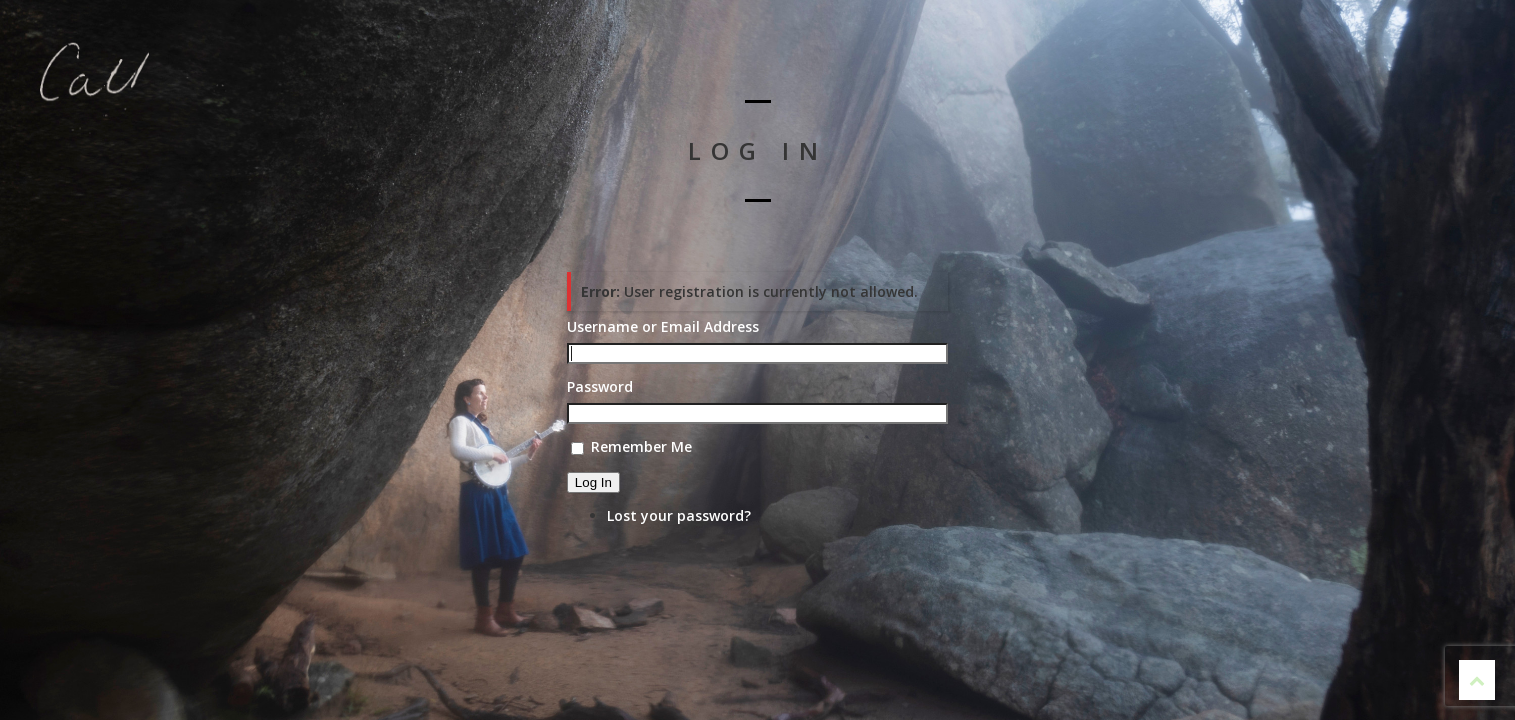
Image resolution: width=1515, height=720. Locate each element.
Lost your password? (679, 515)
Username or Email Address (663, 327)
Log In (593, 482)
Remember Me (641, 446)
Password (600, 387)
